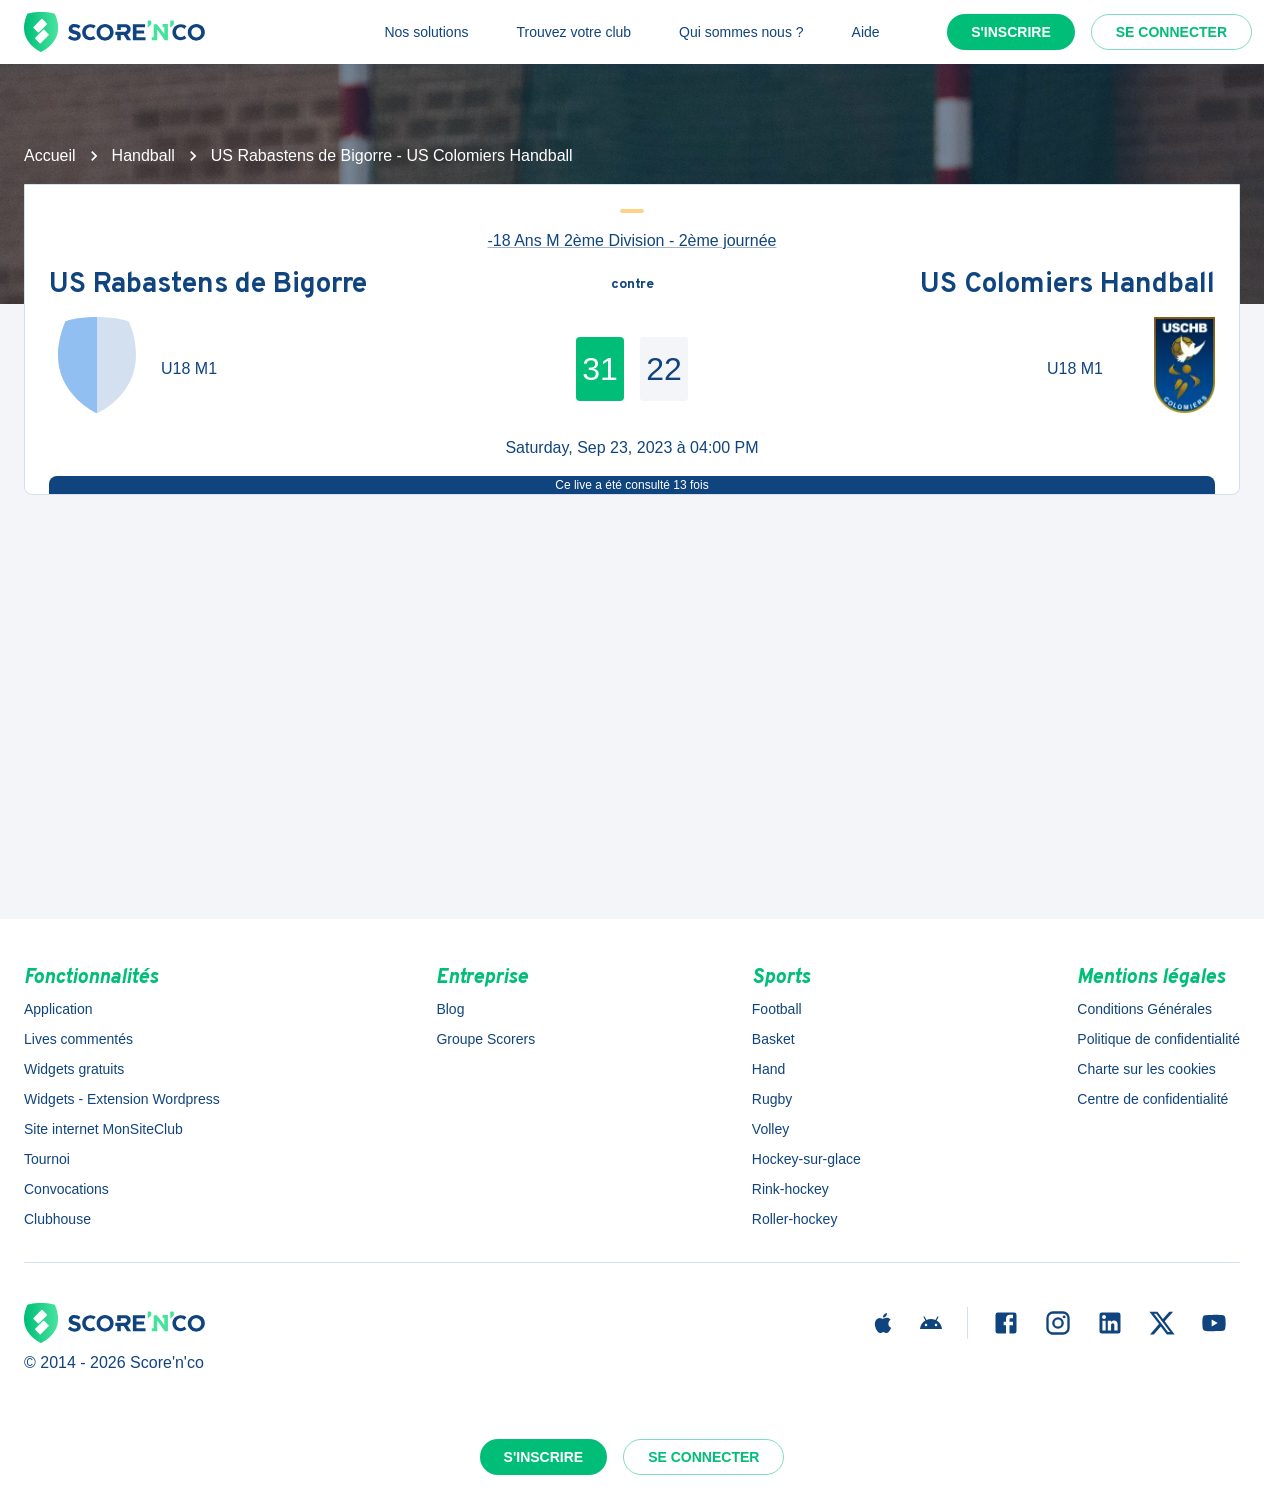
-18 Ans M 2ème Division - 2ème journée (631, 240)
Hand (768, 1069)
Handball (143, 155)
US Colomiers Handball (1067, 285)
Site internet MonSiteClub (103, 1129)
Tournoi (47, 1159)
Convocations (66, 1189)
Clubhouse (57, 1219)
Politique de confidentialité (1158, 1039)
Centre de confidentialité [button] (1152, 1099)
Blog (450, 1009)
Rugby (772, 1099)
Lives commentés (78, 1039)
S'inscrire (1011, 32)
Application (58, 1009)
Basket (773, 1039)
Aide (866, 32)
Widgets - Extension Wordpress (122, 1099)
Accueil (50, 155)
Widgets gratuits (74, 1069)
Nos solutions (426, 32)
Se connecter (1171, 32)
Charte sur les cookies (1146, 1069)
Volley (770, 1129)
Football (777, 1009)
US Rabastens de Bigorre (208, 285)
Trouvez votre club (573, 32)
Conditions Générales (1144, 1009)
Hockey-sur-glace (806, 1159)
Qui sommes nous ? (741, 32)
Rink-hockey (790, 1189)
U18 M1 (189, 368)
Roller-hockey (795, 1219)
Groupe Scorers (485, 1039)
